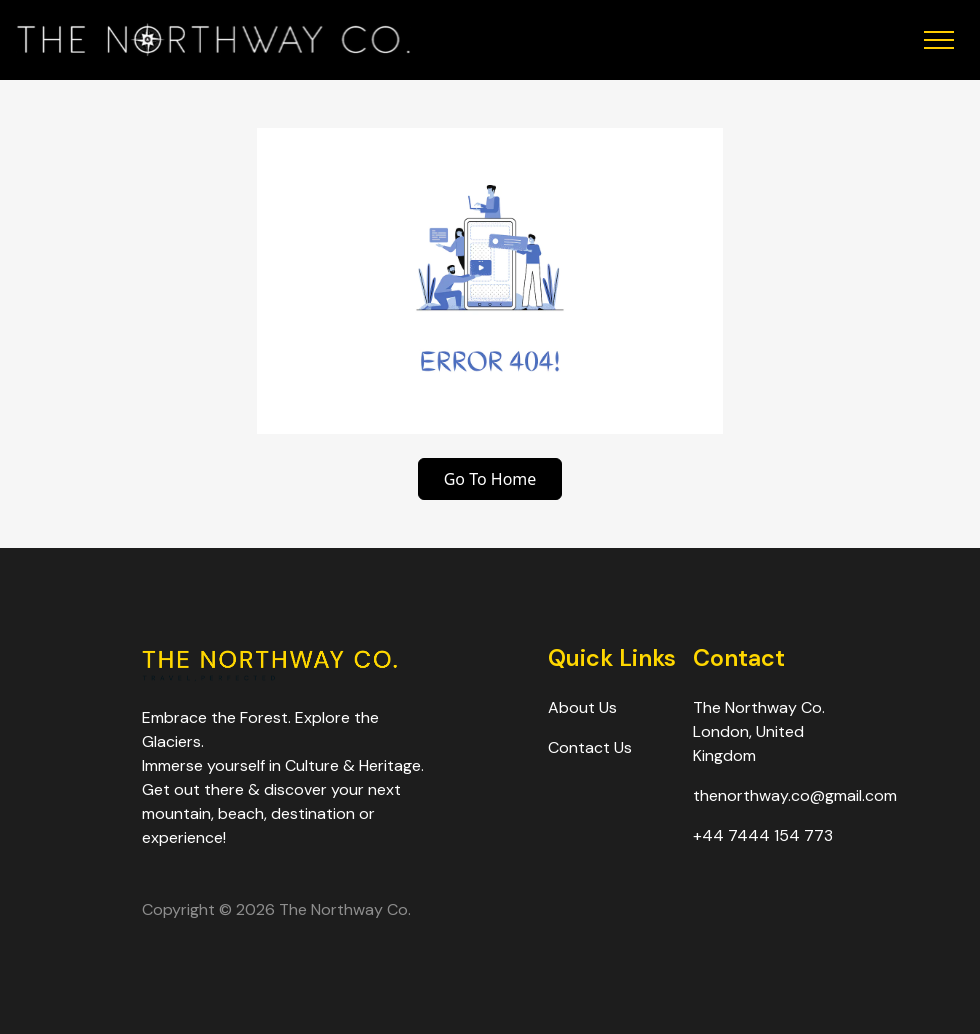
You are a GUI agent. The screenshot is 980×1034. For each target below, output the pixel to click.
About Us (582, 707)
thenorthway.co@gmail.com (795, 795)
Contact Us (590, 747)
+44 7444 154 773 (763, 835)
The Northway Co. (345, 909)
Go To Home (490, 479)
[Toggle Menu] (845, 40)
